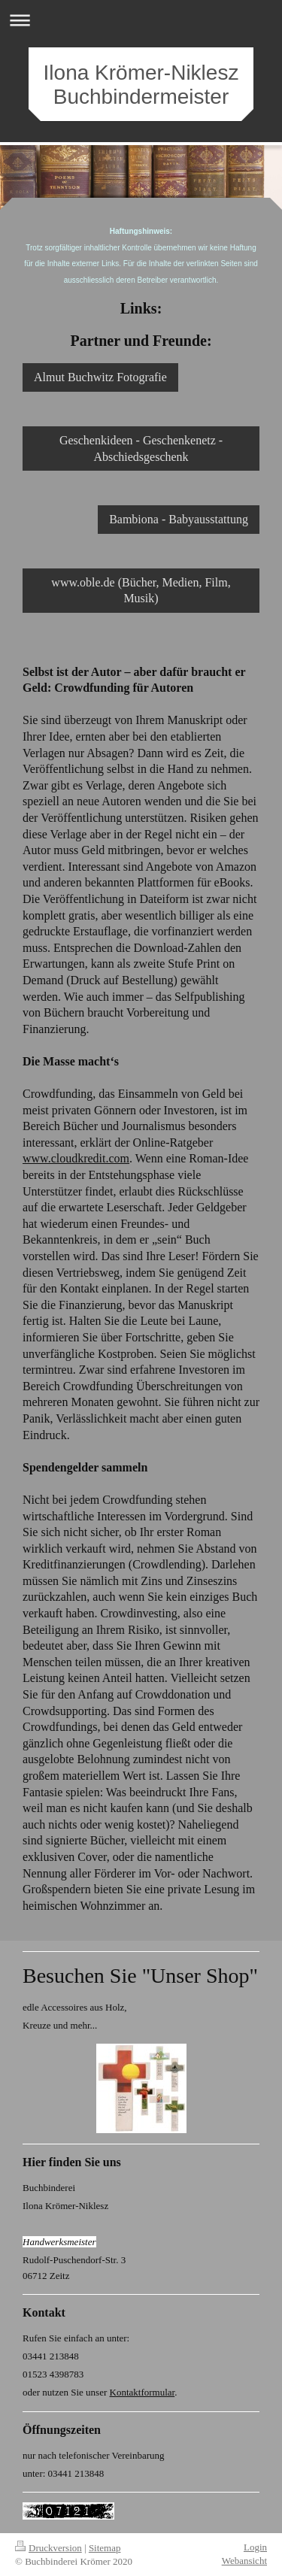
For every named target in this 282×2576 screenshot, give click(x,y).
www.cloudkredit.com (76, 1158)
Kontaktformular (142, 2392)
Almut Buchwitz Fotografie (100, 377)
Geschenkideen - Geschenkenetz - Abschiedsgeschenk (141, 448)
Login (255, 2547)
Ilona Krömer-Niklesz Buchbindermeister (141, 84)
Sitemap (105, 2547)
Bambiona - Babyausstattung (178, 519)
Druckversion (48, 2547)
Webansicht (244, 2560)
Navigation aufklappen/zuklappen (141, 20)
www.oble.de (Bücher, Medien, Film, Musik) (140, 590)
